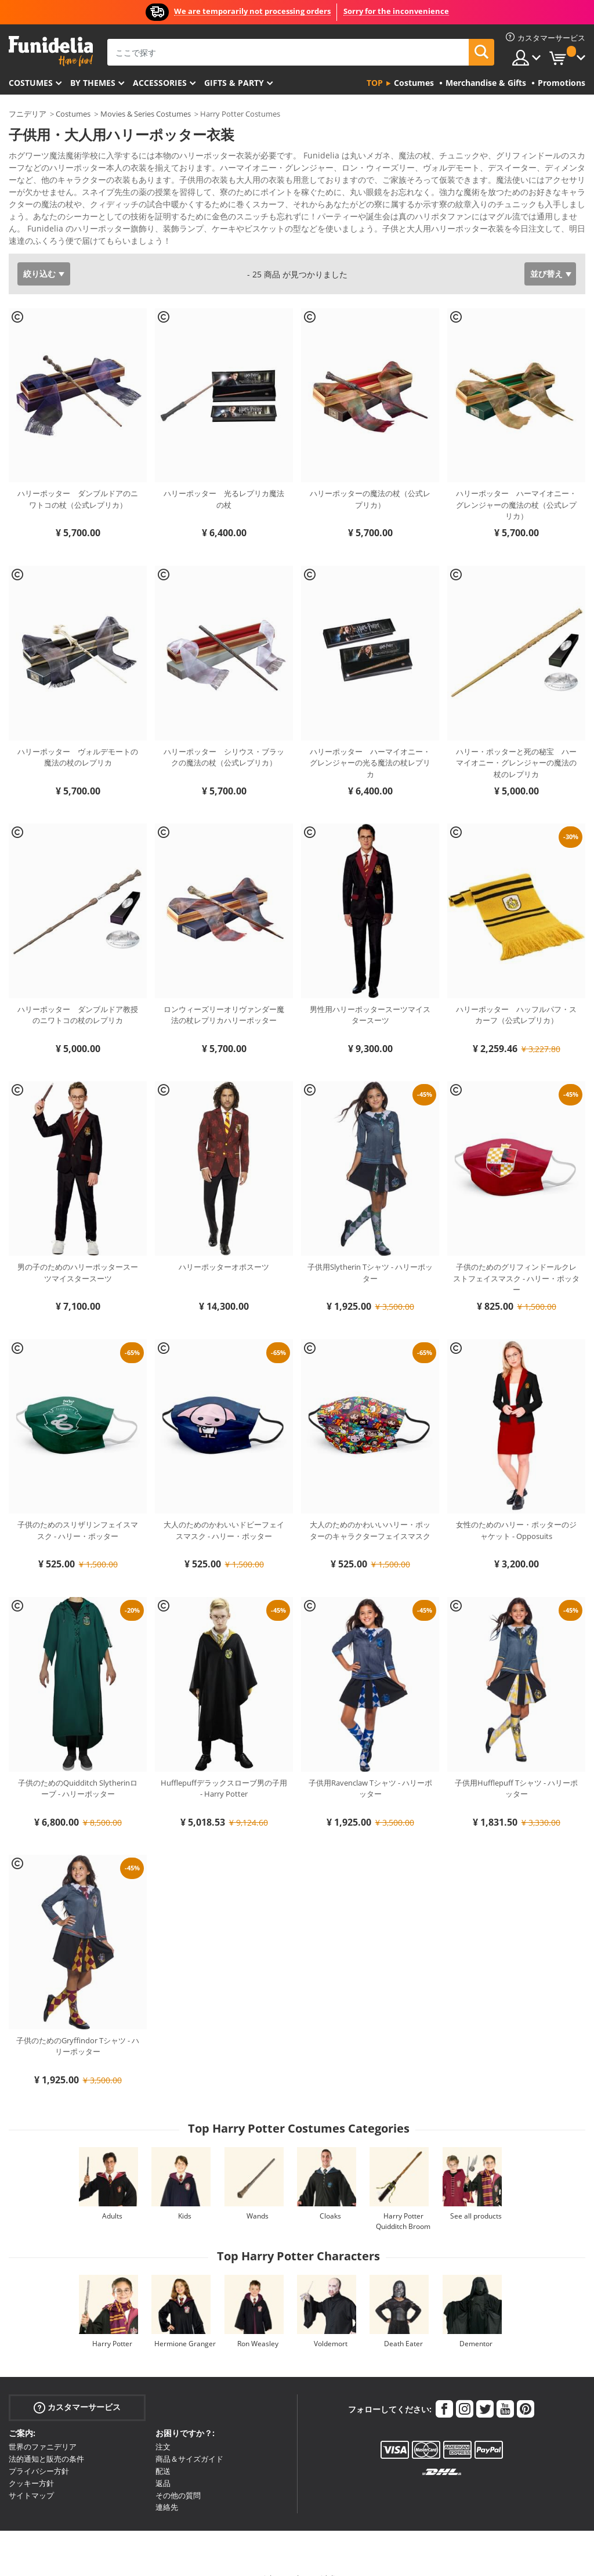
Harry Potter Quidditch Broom (403, 2201)
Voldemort (330, 2323)
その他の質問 (178, 2475)
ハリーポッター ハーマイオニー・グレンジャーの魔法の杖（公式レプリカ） (516, 484)
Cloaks (330, 2196)
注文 (163, 2426)
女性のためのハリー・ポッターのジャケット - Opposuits (516, 1510)
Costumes (31, 82)
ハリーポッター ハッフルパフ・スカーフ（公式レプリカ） (516, 995)
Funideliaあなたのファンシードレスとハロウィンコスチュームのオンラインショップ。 (51, 51)
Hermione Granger (185, 2323)
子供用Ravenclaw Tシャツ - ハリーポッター (370, 1768)
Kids (184, 2196)
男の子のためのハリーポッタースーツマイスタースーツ (77, 1252)
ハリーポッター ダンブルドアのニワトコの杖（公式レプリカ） (77, 479)
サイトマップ (31, 2475)
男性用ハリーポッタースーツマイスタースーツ (370, 995)
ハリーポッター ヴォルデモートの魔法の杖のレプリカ (77, 737)
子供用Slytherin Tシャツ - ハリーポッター (370, 1252)
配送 (163, 2450)
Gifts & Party (234, 82)
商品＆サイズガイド (189, 2438)
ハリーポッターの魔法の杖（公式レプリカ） (370, 479)
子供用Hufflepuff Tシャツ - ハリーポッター (516, 1768)
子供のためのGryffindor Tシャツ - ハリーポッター (77, 2026)
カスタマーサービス (77, 2387)
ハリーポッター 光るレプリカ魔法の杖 (224, 479)
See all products (476, 2196)
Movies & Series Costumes (145, 114)
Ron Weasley (257, 2323)
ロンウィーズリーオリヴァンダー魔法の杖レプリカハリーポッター (224, 995)
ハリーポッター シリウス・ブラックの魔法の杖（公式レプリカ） (224, 737)
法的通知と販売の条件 (46, 2438)
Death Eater (403, 2323)
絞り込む (39, 253)
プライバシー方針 (39, 2450)
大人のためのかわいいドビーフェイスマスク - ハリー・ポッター (224, 1510)
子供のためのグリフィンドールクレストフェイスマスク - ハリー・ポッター (516, 1257)
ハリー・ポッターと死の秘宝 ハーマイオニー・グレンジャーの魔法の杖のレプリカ (516, 742)
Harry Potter (112, 2323)
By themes (92, 82)
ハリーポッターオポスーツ (224, 1246)
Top (375, 82)
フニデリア (27, 114)
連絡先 (166, 2486)
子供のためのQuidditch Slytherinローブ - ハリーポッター (77, 1768)
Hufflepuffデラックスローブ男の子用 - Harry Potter (224, 1768)
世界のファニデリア (43, 2426)
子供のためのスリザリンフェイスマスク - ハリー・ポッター (77, 1510)
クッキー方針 (31, 2463)
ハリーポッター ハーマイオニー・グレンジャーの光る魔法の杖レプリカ (370, 742)
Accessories (160, 82)
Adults (112, 2196)
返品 (163, 2463)
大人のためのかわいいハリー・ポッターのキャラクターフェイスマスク (370, 1510)
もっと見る (38, 219)
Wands (258, 2196)
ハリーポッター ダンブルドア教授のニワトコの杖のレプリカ (77, 995)
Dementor (475, 2323)
